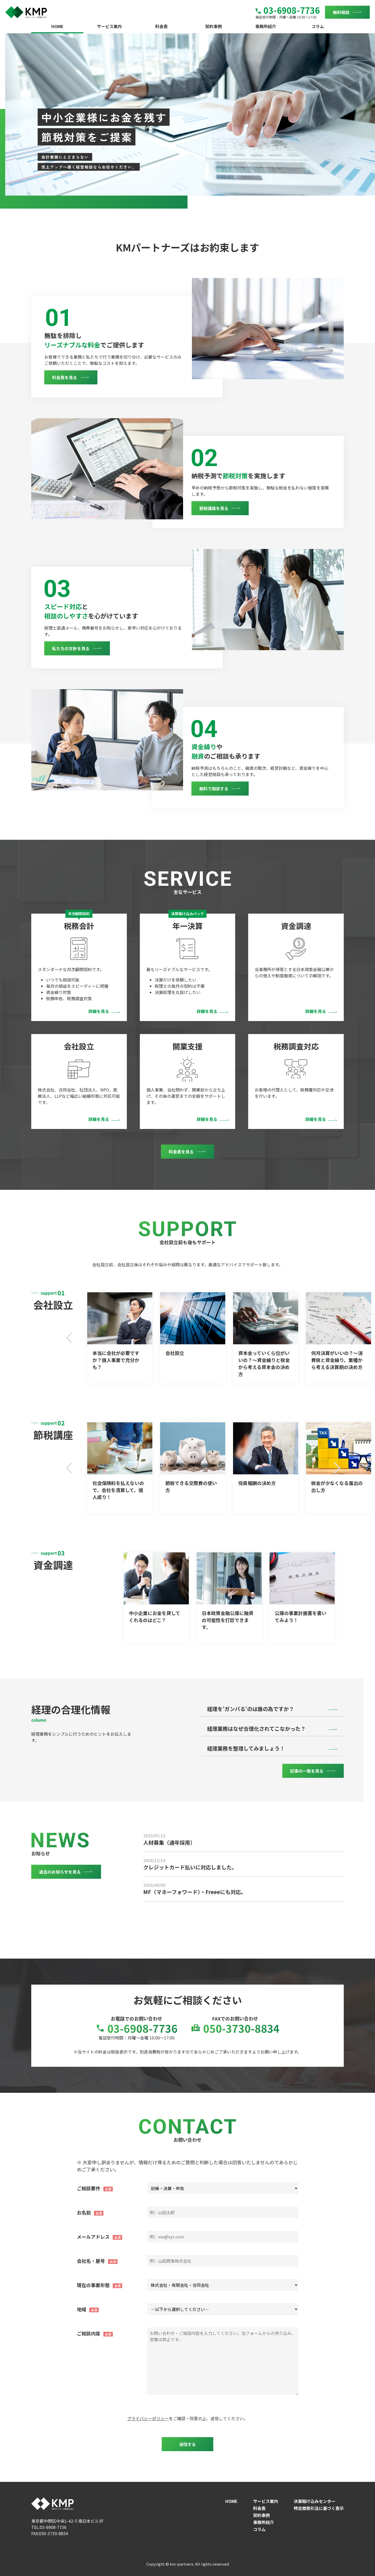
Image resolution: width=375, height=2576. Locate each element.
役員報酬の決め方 (257, 1483)
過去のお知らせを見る (60, 1872)
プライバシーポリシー (148, 2418)
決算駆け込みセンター (314, 2501)
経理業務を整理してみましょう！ (246, 1748)
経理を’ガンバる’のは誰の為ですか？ (250, 1709)
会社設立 (174, 1353)
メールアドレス (93, 2236)
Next (336, 1338)
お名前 (84, 2212)
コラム (317, 26)
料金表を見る (64, 377)
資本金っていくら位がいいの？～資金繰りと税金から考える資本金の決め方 (264, 1363)
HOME (57, 26)
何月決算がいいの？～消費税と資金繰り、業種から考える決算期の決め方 (337, 1360)
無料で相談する (213, 788)
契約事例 (213, 26)
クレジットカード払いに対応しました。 (190, 1867)
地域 (81, 2309)
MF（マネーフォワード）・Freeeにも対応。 (194, 1892)
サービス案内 (109, 26)
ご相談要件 (88, 2188)
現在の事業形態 (93, 2285)
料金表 (161, 26)
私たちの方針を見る (71, 648)
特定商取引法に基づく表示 (319, 2508)
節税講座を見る (213, 508)
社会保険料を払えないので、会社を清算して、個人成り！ (118, 1490)
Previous (70, 1338)
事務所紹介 (265, 26)
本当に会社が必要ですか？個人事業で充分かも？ (115, 1360)
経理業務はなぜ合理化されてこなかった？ (256, 1728)
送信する (187, 2444)
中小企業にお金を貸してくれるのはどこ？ (154, 1616)
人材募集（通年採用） (169, 1842)
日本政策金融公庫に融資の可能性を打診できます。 (227, 1620)
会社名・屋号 (91, 2260)
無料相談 (341, 12)
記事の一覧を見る (306, 1771)
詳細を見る (98, 1011)
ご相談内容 (88, 2333)
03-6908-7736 (287, 10)
